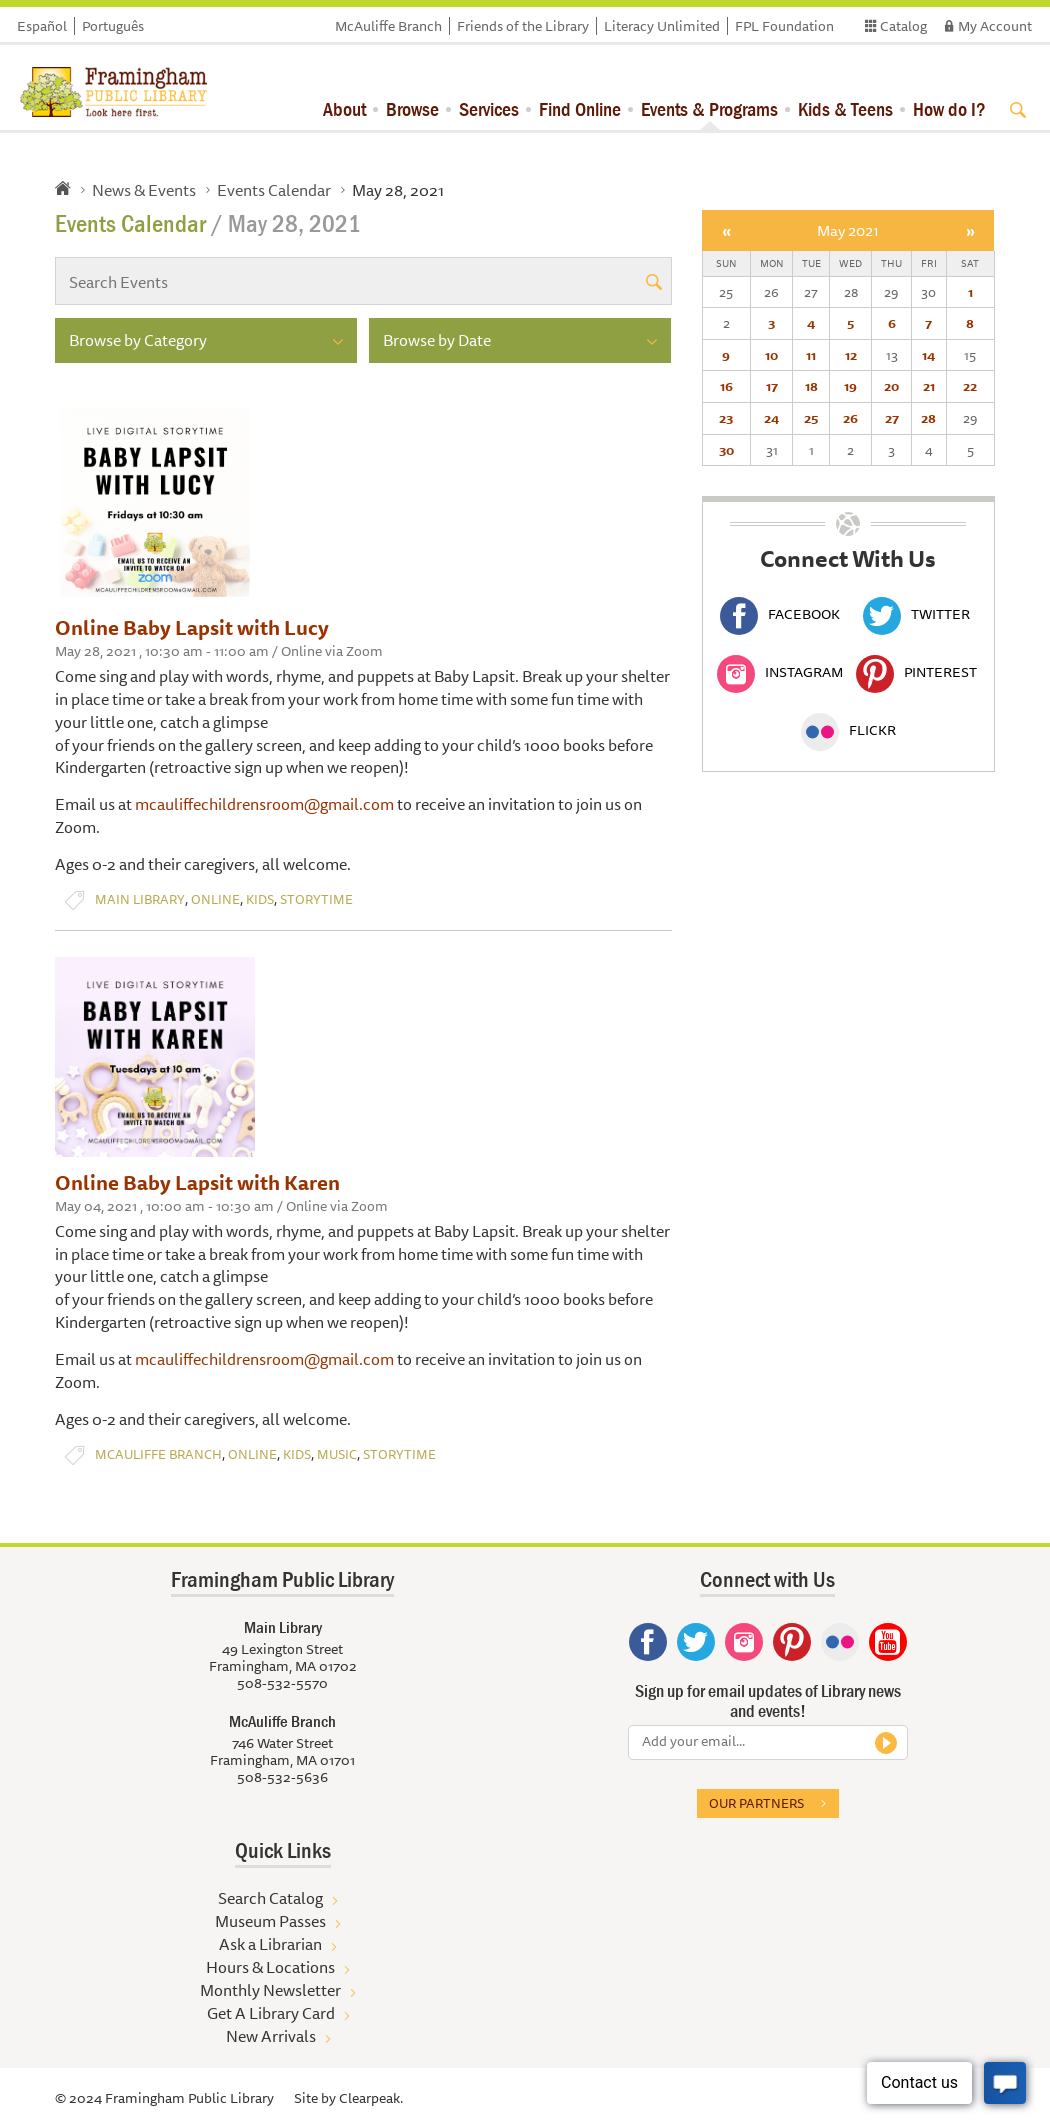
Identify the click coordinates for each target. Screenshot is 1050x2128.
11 (811, 355)
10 (771, 355)
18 (811, 386)
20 (891, 386)
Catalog (903, 26)
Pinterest (916, 672)
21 (929, 386)
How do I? (949, 108)
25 (811, 418)
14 (928, 355)
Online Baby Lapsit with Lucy (192, 627)
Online (215, 899)
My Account (995, 26)
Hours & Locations (270, 1967)
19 (850, 386)
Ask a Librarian (270, 1944)
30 (726, 450)
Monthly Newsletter (270, 1990)
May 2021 (848, 230)
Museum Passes (270, 1921)
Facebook (780, 614)
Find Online (580, 108)
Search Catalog (270, 1898)
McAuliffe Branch (388, 26)
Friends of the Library (523, 26)
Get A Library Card (271, 2013)
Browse (412, 108)
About (344, 108)
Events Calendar (274, 190)
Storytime (316, 899)
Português (113, 26)
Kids (260, 899)
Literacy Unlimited (662, 26)
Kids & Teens (845, 108)
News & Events (144, 190)
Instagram (780, 672)
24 (771, 418)
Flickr (848, 730)
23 (726, 418)
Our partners (756, 1803)
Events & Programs (709, 108)
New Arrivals (271, 2036)
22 (970, 386)
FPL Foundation (784, 26)
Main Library (140, 899)
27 (892, 418)
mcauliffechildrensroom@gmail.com (264, 804)
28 (928, 418)
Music (337, 1454)
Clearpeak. (371, 2098)
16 (726, 386)
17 (772, 386)
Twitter (916, 614)
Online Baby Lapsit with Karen (197, 1182)
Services (489, 108)
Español (42, 26)
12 (851, 355)
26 (850, 418)
